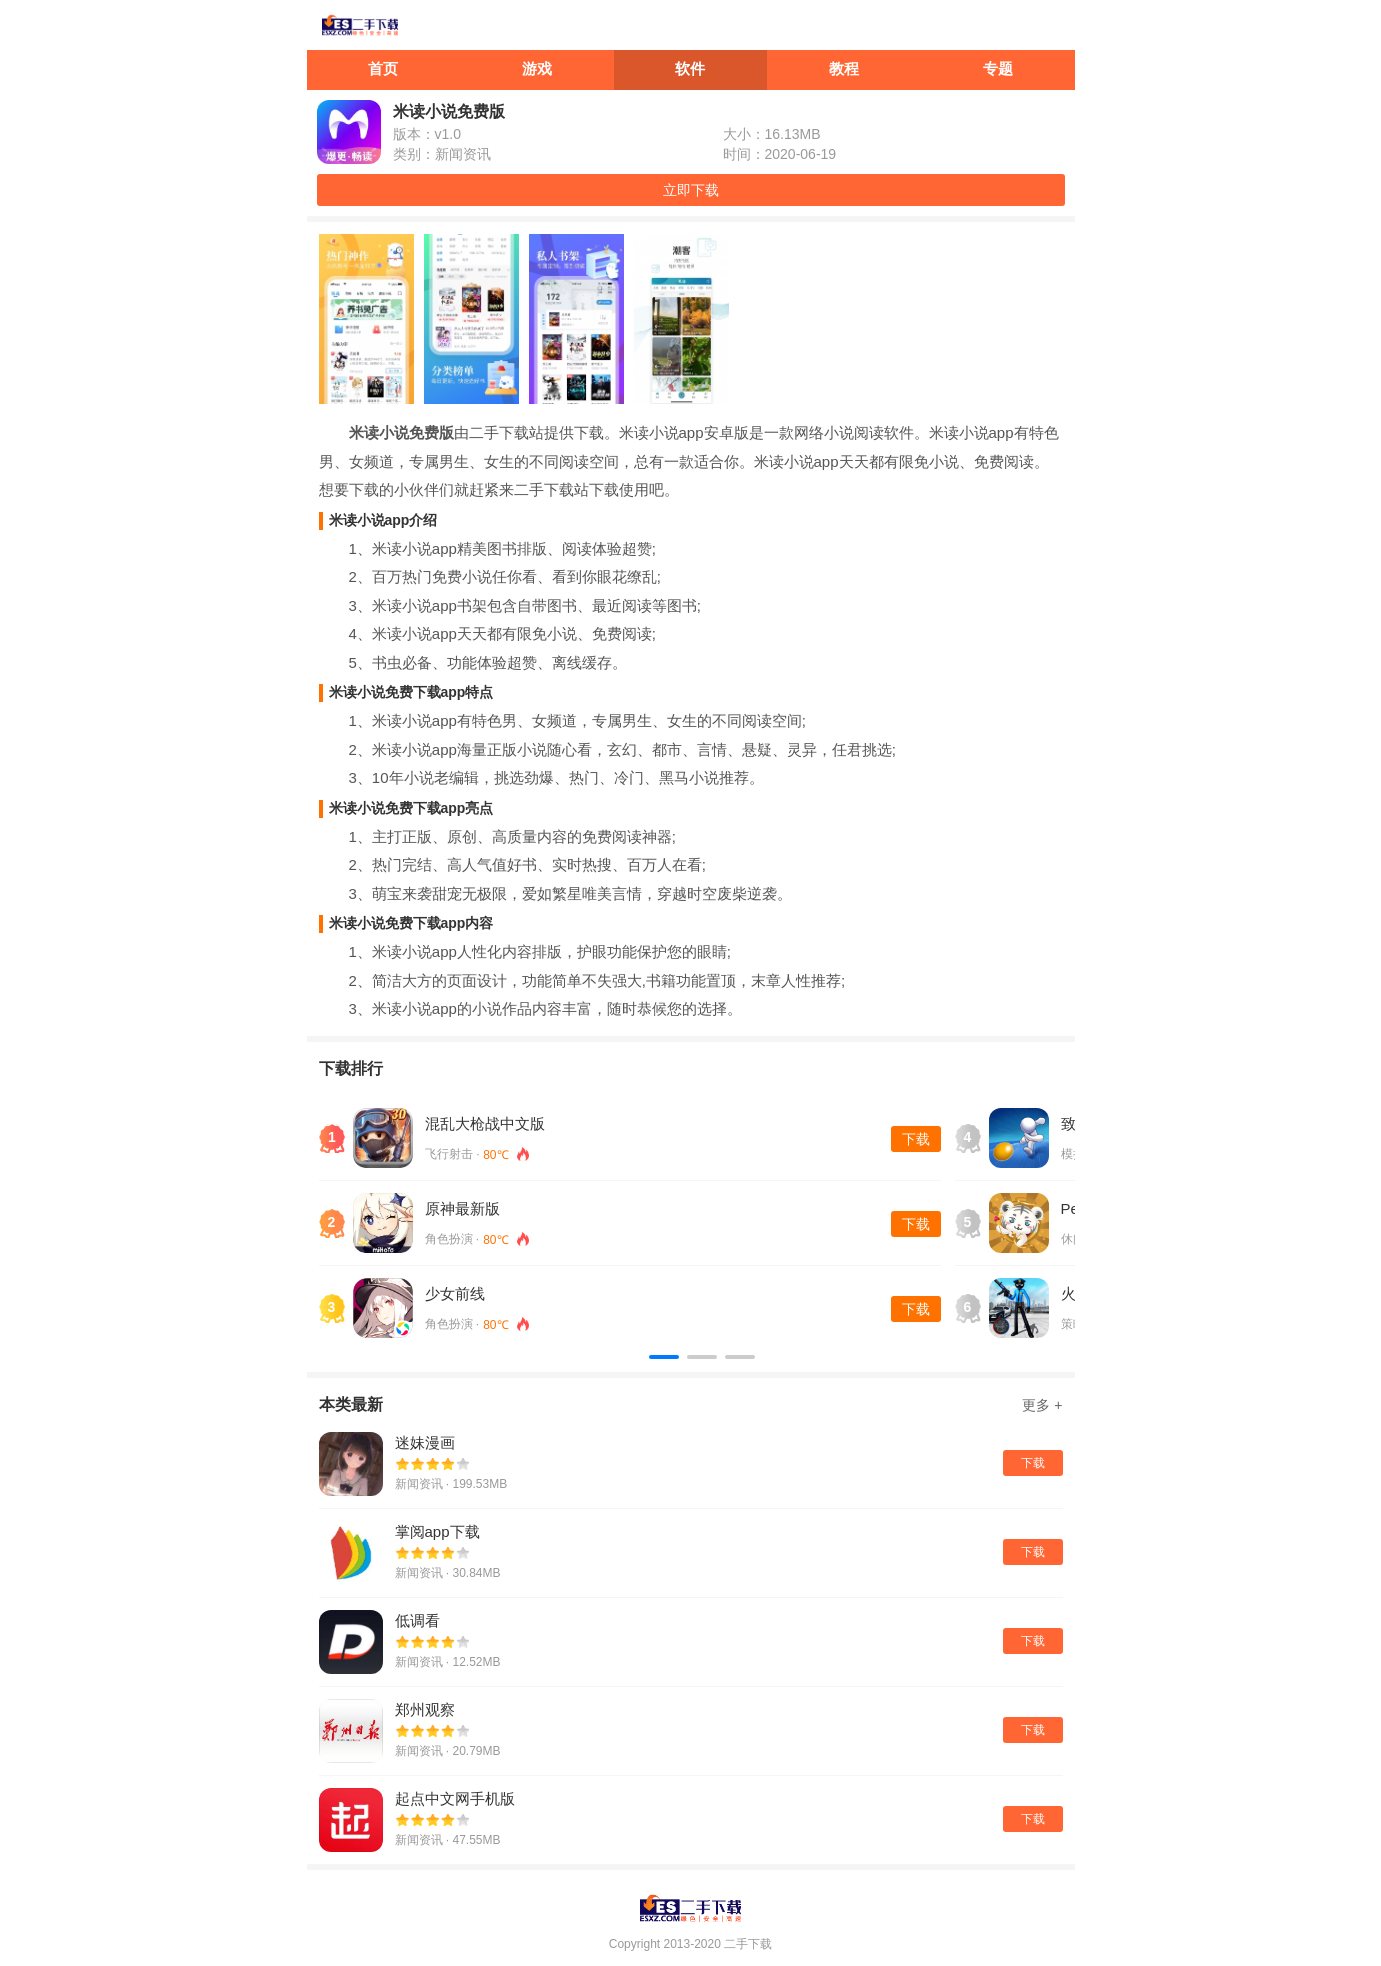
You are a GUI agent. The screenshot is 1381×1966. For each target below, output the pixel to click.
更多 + (1042, 1405)
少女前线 (455, 1293)
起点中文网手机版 (455, 1798)
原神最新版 (462, 1208)
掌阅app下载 (437, 1531)
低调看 (417, 1620)
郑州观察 (425, 1709)
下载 (916, 1139)
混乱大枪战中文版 (485, 1123)
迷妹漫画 (425, 1442)
